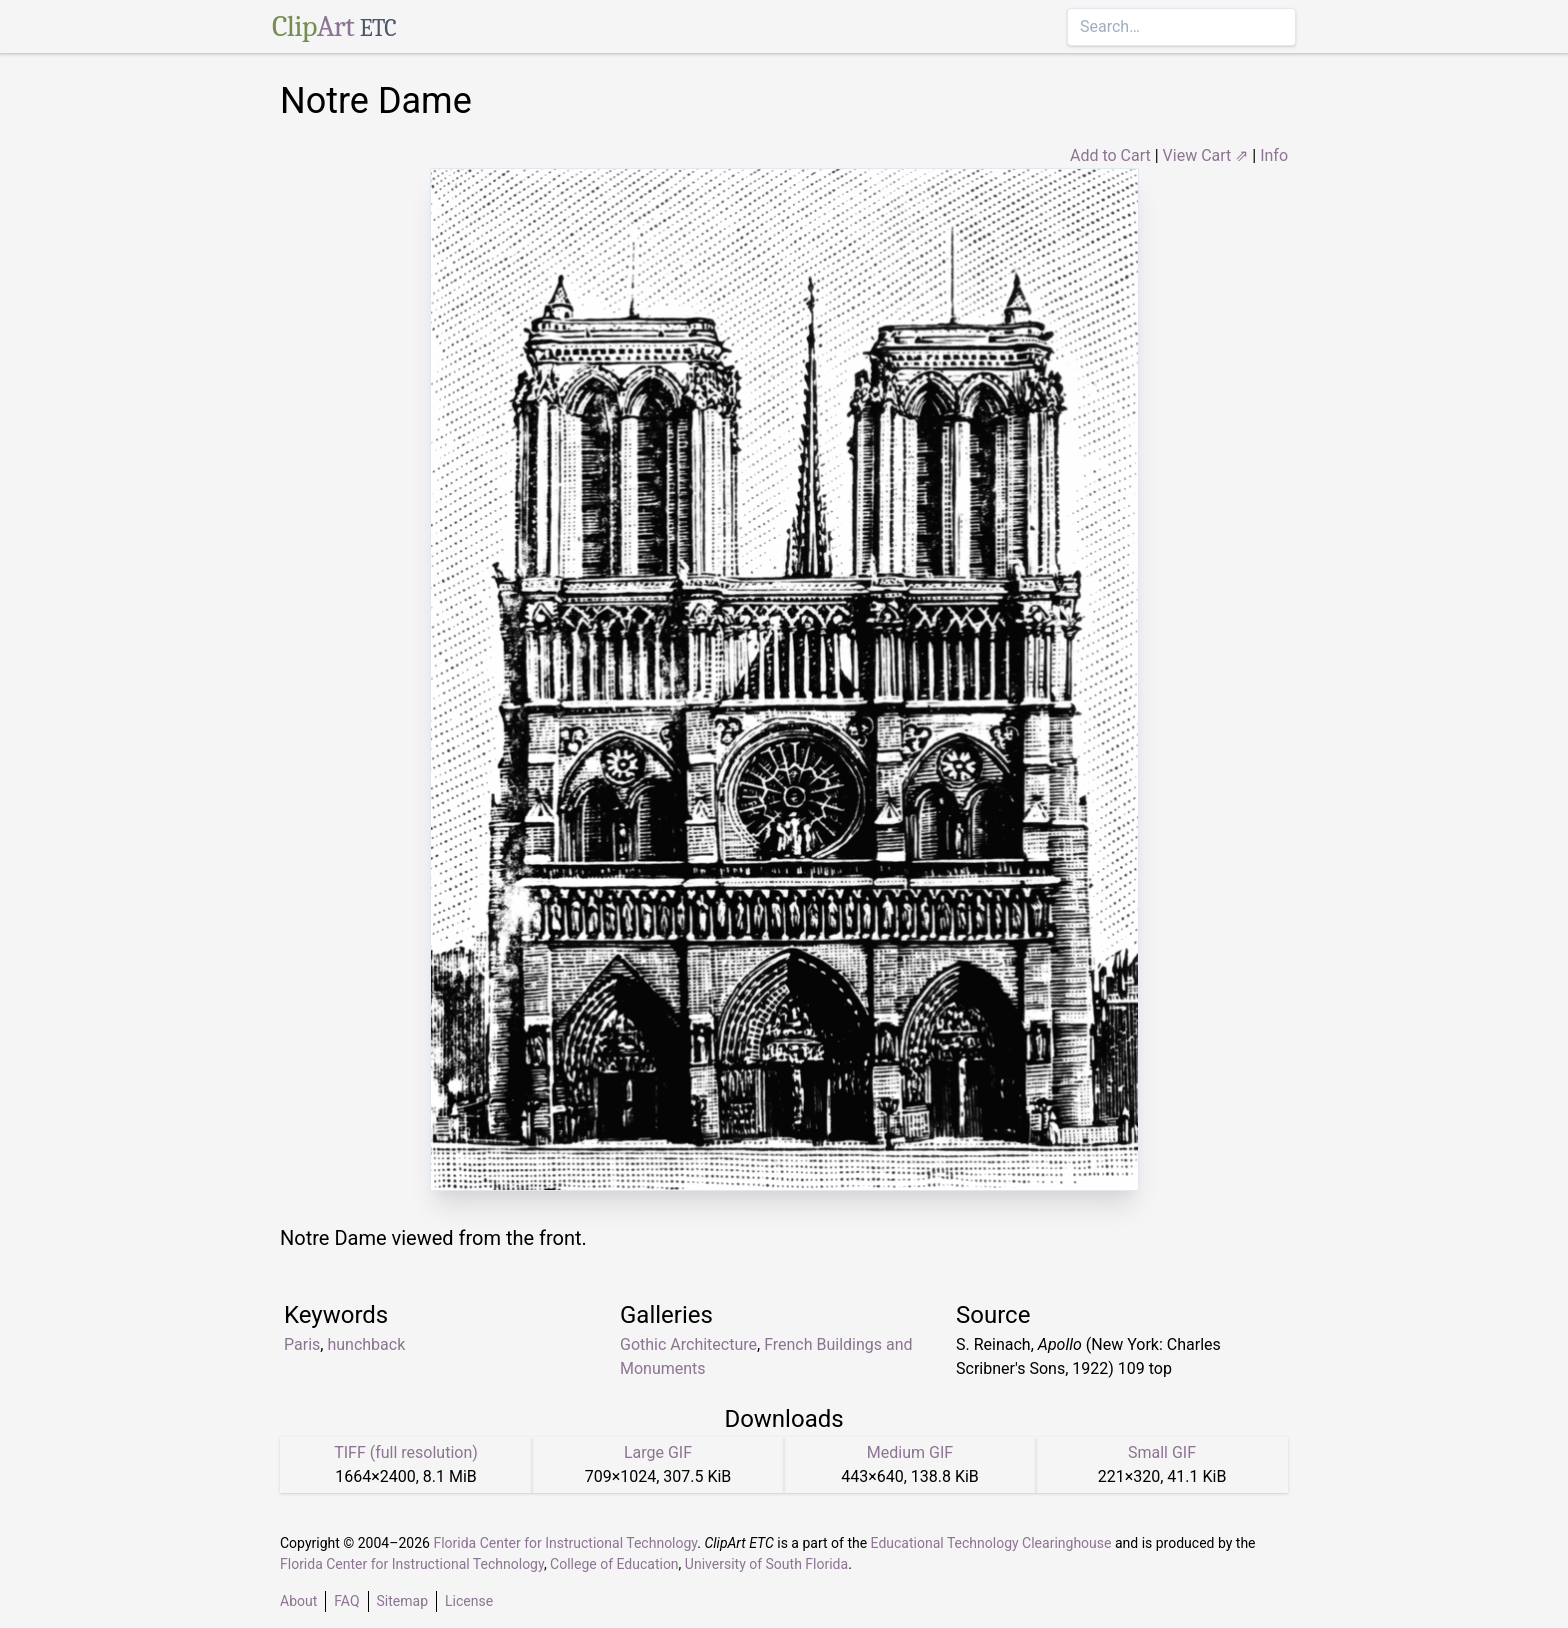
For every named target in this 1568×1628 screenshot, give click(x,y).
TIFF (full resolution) (406, 1452)
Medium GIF (910, 1452)
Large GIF (658, 1452)
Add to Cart (1110, 155)
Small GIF (1162, 1452)
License (469, 1601)
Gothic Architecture (688, 1344)
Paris (302, 1344)
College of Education (614, 1564)
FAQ (346, 1601)
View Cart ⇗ (1206, 155)
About (298, 1601)
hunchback (366, 1344)
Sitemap (402, 1601)
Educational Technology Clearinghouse (991, 1543)
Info (1274, 155)
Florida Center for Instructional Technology (565, 1543)
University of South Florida (766, 1564)
